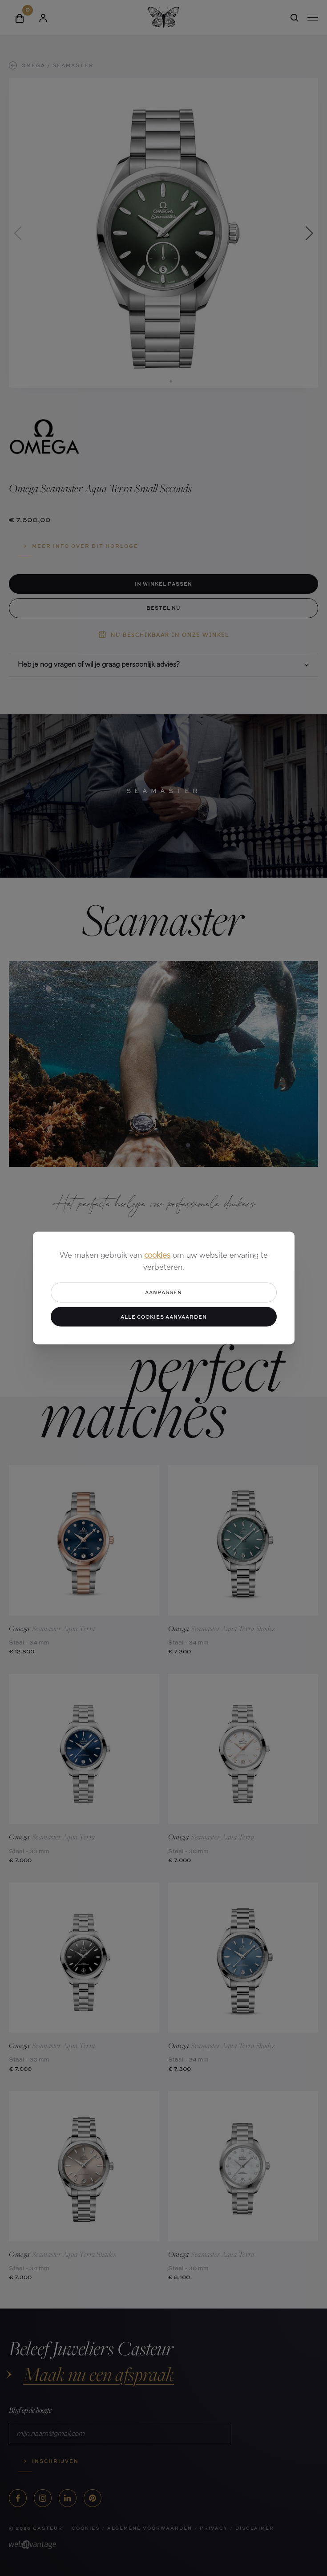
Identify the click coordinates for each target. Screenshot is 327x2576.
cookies (157, 1256)
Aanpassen (163, 1292)
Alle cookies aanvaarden (164, 1316)
